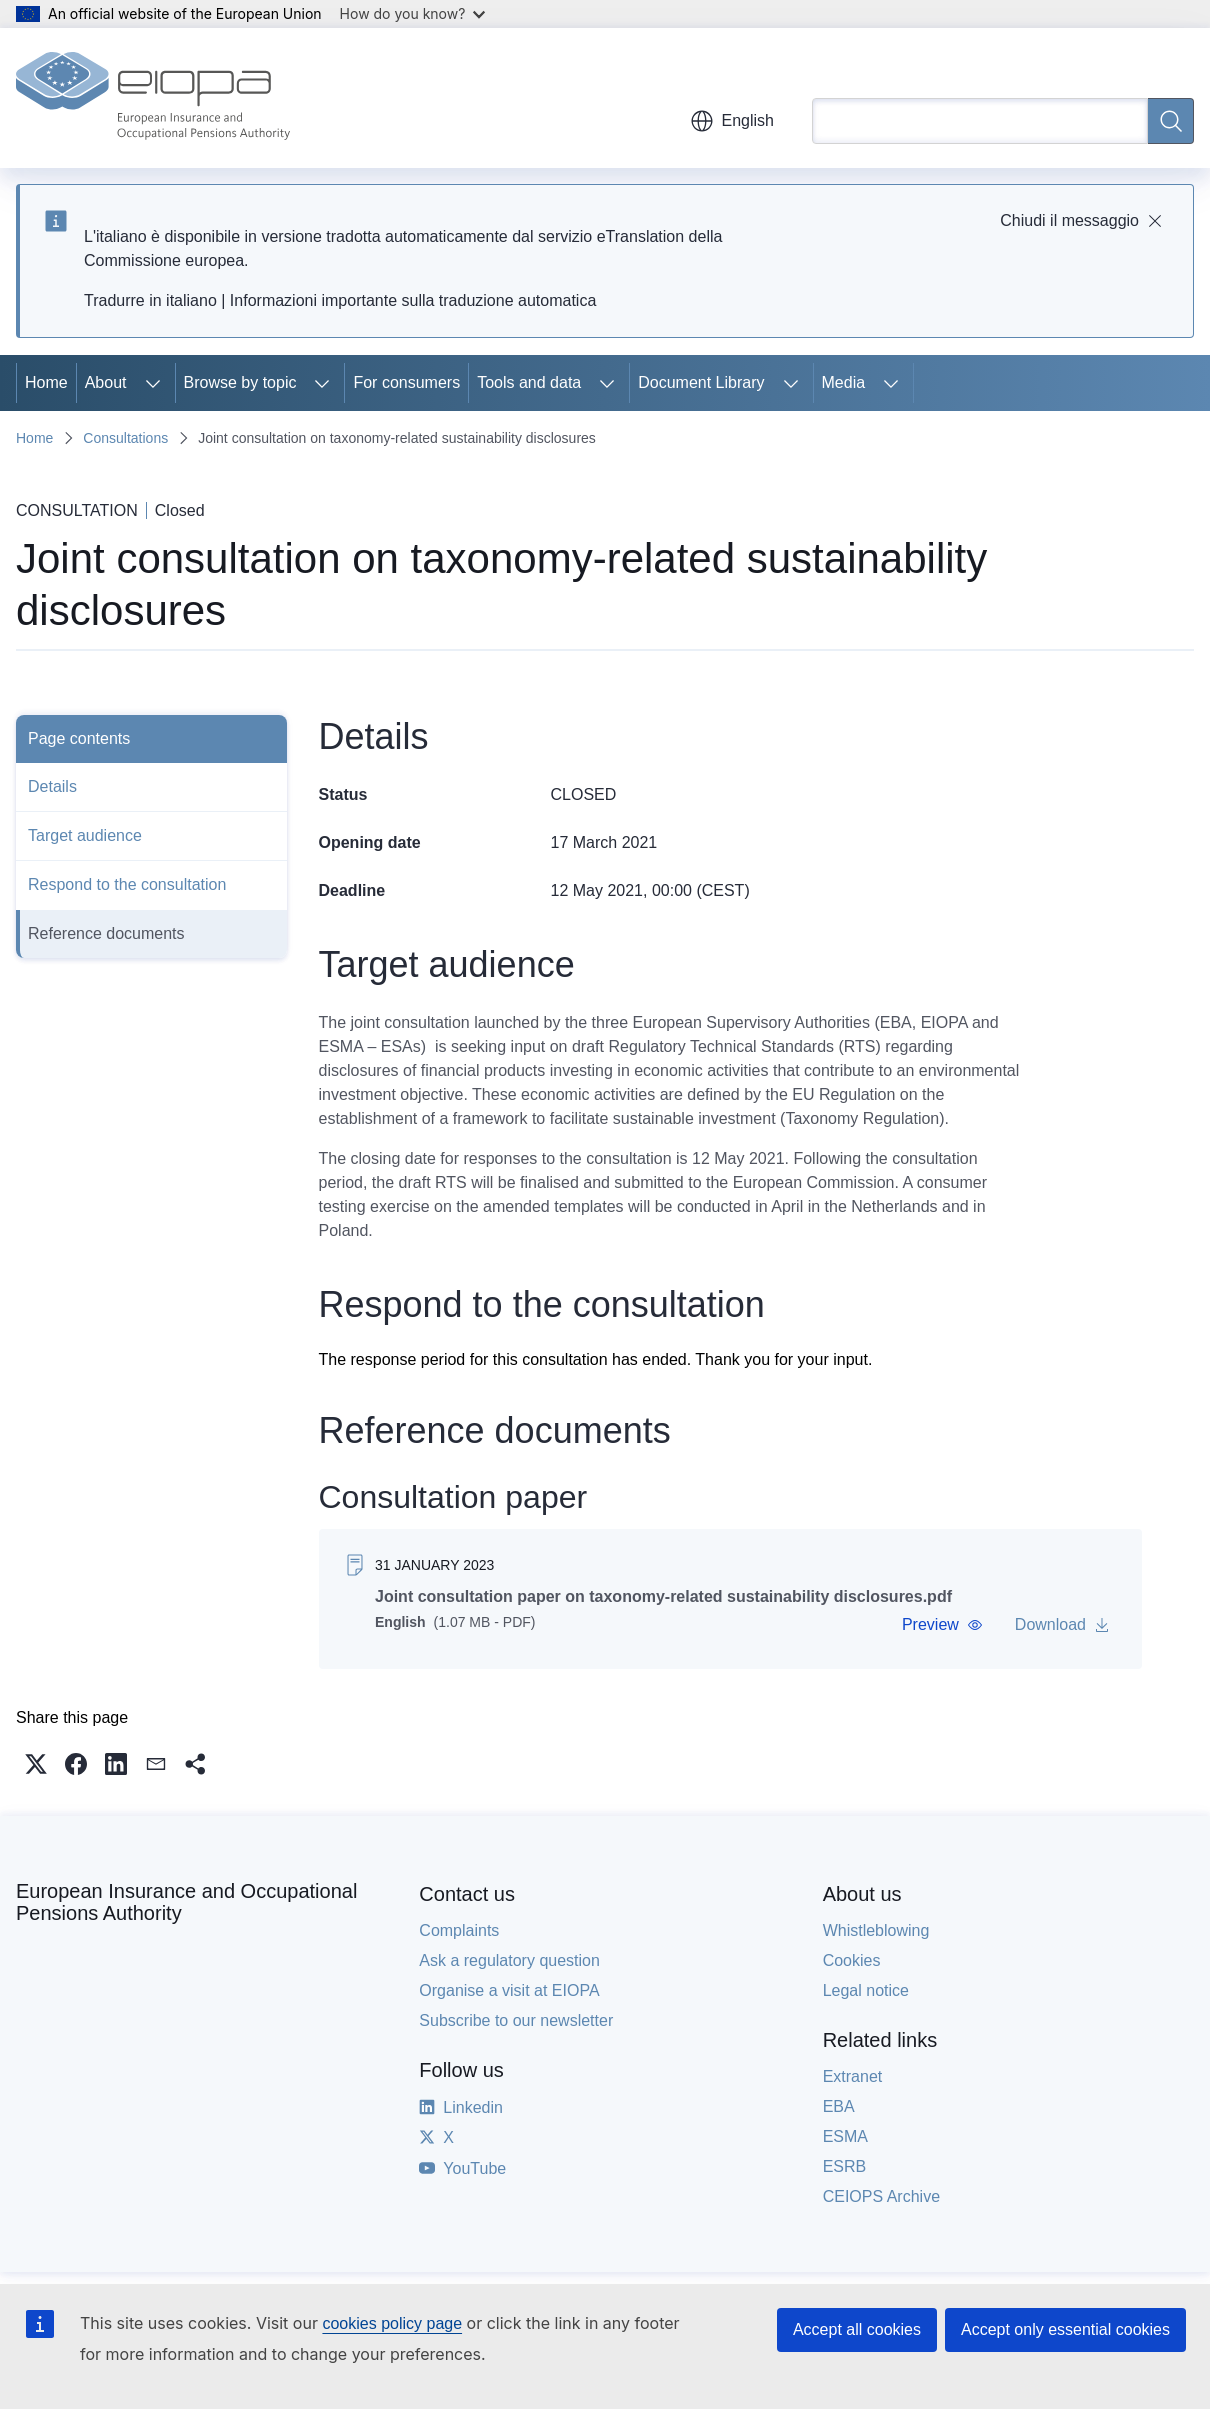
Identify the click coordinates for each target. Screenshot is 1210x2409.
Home (46, 382)
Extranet (853, 2076)
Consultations (125, 438)
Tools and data (529, 382)
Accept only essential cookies (1065, 2329)
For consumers (406, 382)
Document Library (701, 382)
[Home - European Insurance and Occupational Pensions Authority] (153, 98)
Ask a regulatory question (509, 1960)
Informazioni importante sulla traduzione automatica (413, 300)
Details (52, 786)
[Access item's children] (153, 383)
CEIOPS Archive (881, 2196)
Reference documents (106, 933)
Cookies (852, 1960)
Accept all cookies (857, 2329)
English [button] (732, 121)
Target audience (85, 835)
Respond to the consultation (127, 884)
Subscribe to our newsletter (516, 2020)
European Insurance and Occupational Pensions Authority (186, 1902)
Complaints (459, 1930)
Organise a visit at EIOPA (509, 1990)
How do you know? (413, 13)
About (106, 382)
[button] (941, 1625)
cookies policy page (392, 2323)
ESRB (845, 2166)
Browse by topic (240, 382)
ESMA (845, 2136)
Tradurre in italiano (150, 300)
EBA (839, 2106)
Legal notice (866, 1990)
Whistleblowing (876, 1930)
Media (844, 382)
